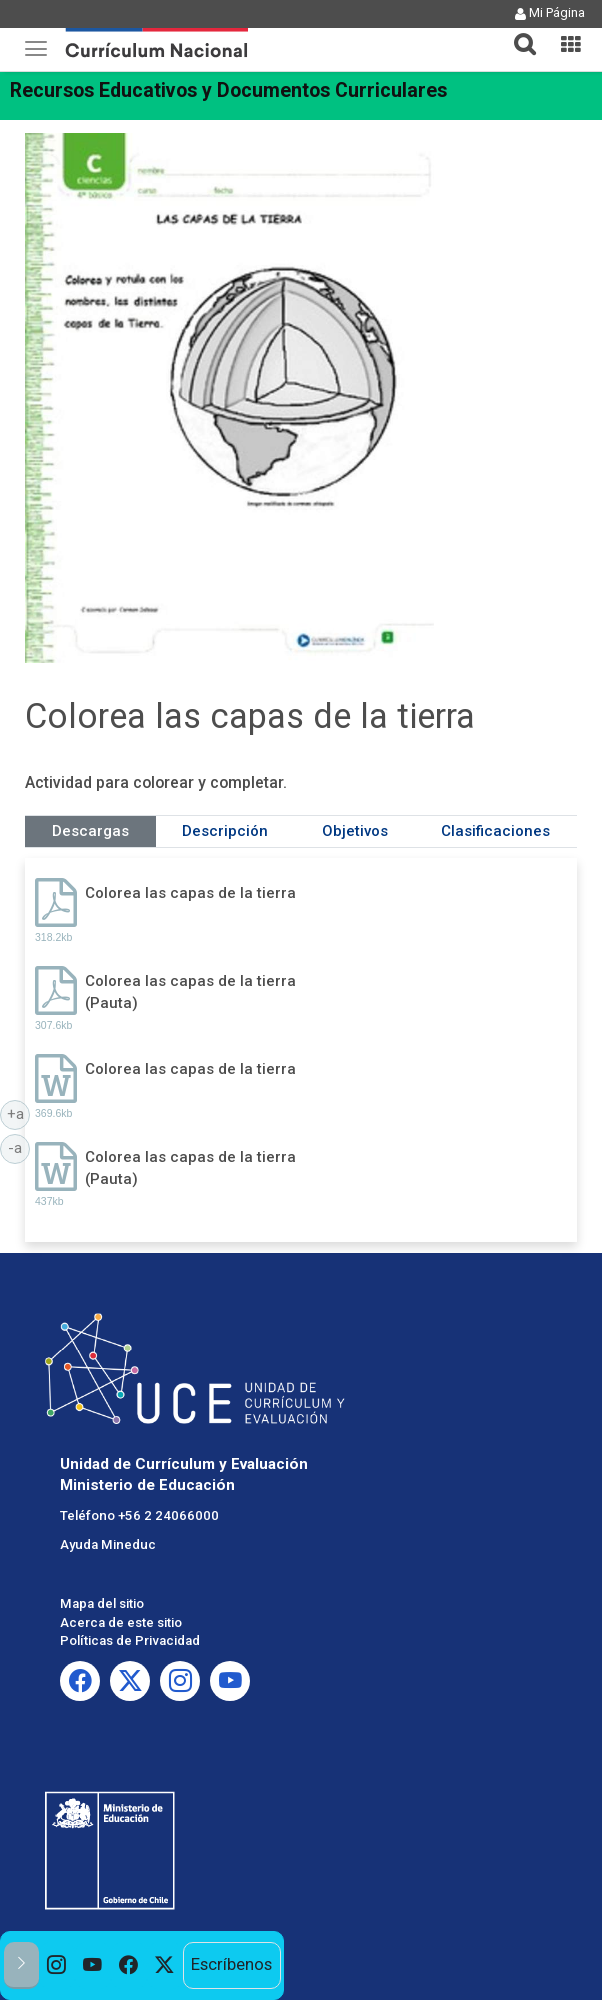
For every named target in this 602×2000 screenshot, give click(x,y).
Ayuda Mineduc (108, 1544)
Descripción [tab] (225, 831)
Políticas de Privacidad (130, 1640)
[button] (517, 32)
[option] (57, 1966)
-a (19, 1147)
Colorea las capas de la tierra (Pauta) (190, 991)
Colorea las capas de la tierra (190, 893)
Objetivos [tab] (355, 831)
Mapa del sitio (102, 1603)
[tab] (517, 32)
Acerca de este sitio (121, 1622)
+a (19, 1113)
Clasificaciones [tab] (495, 831)
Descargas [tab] (90, 831)
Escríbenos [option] (231, 1964)
